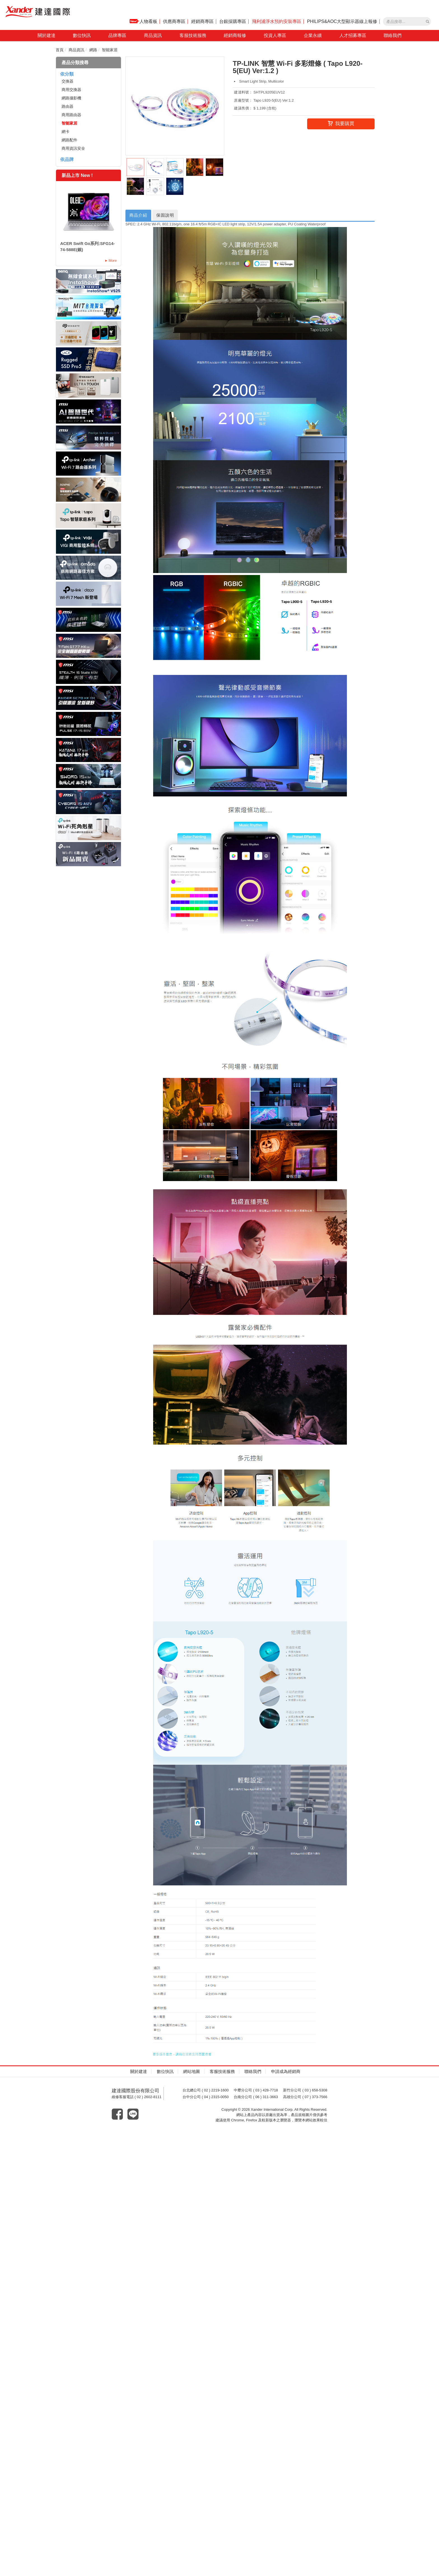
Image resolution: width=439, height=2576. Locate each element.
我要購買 (341, 124)
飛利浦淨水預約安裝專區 (276, 21)
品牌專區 (117, 35)
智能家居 (110, 50)
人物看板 (143, 21)
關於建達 (46, 35)
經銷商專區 (202, 21)
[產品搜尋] (427, 21)
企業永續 (313, 35)
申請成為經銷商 (285, 2071)
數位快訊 (82, 35)
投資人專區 (275, 35)
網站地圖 (191, 2071)
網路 (93, 50)
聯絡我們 (392, 35)
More (113, 260)
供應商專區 (174, 21)
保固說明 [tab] (166, 215)
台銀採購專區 (232, 21)
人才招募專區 (352, 35)
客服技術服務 (192, 35)
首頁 (60, 50)
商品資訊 (153, 35)
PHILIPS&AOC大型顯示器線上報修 (342, 21)
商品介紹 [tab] (139, 215)
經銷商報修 (235, 35)
